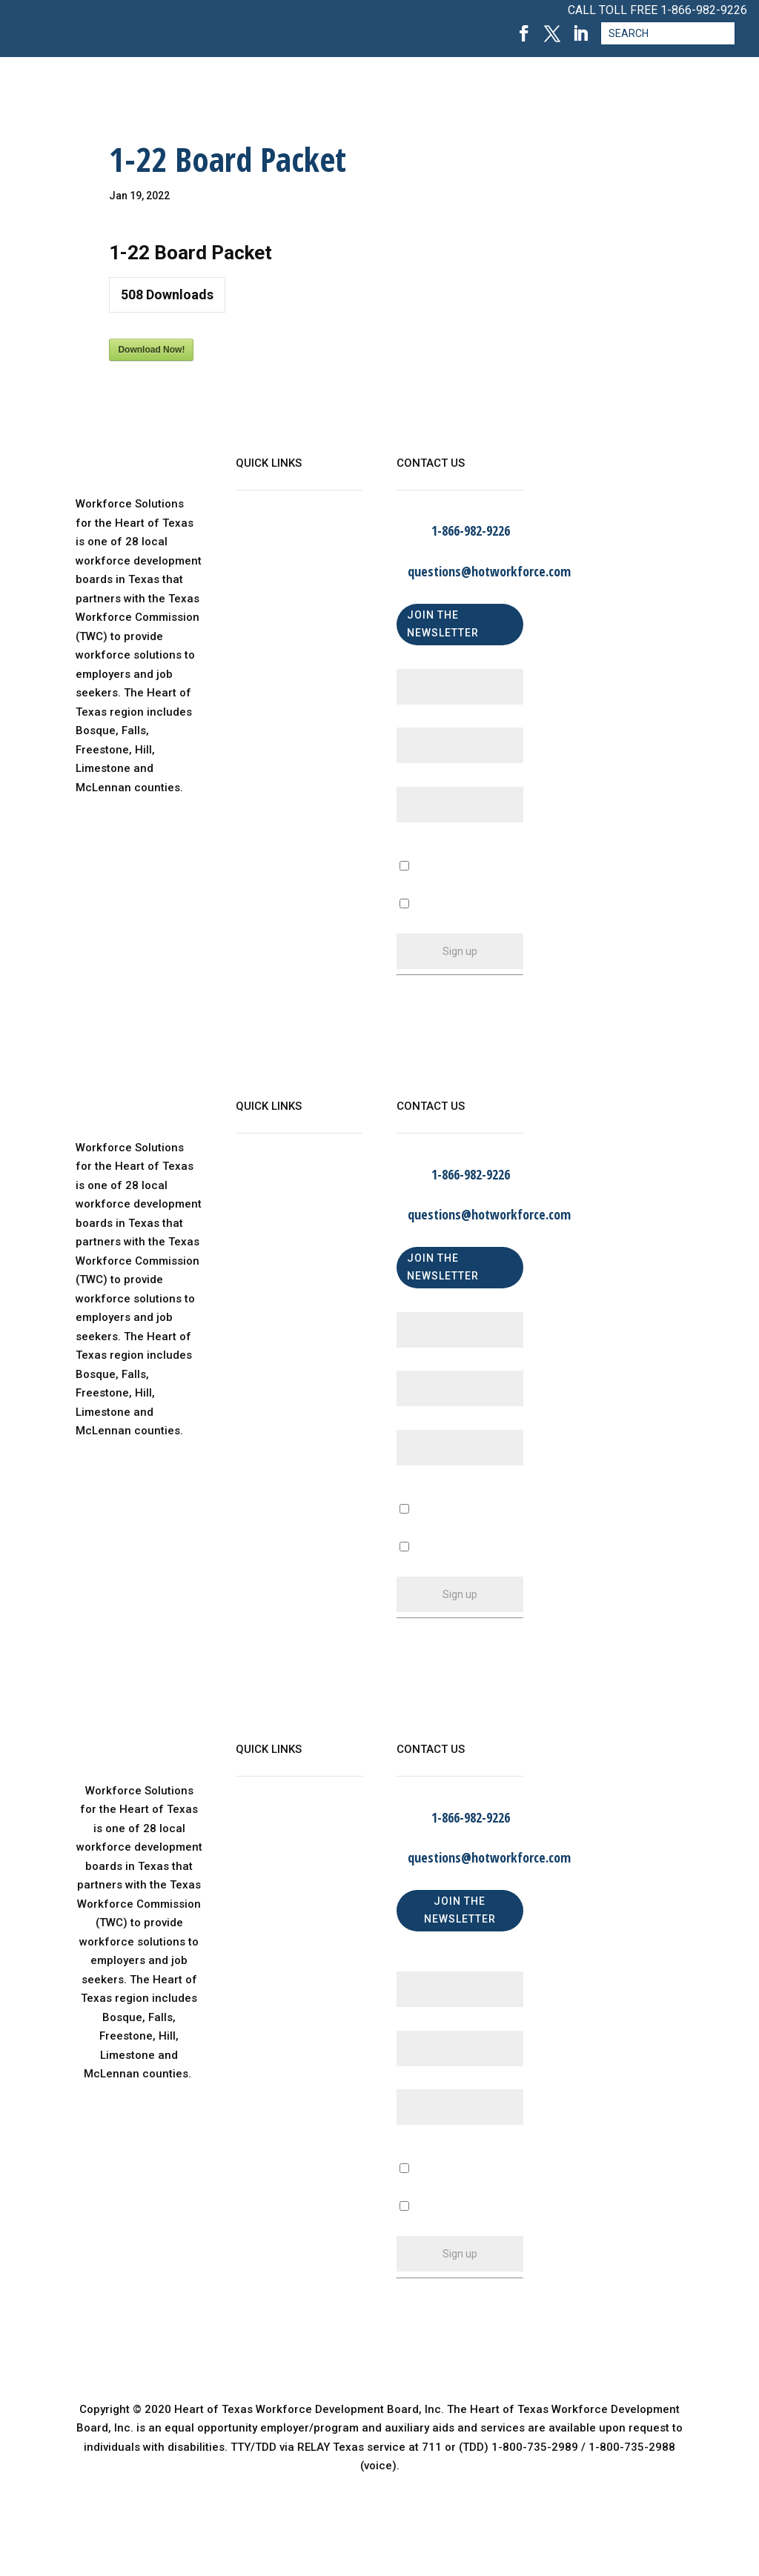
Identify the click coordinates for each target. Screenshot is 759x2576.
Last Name (429, 722)
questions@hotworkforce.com (489, 571)
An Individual (430, 1566)
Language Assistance (293, 682)
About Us (259, 532)
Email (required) (443, 780)
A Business (426, 1528)
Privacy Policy (272, 652)
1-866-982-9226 (703, 10)
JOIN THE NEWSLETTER (443, 624)
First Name (429, 662)
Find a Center (271, 622)
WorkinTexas (269, 562)
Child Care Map (276, 592)
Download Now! (151, 350)
